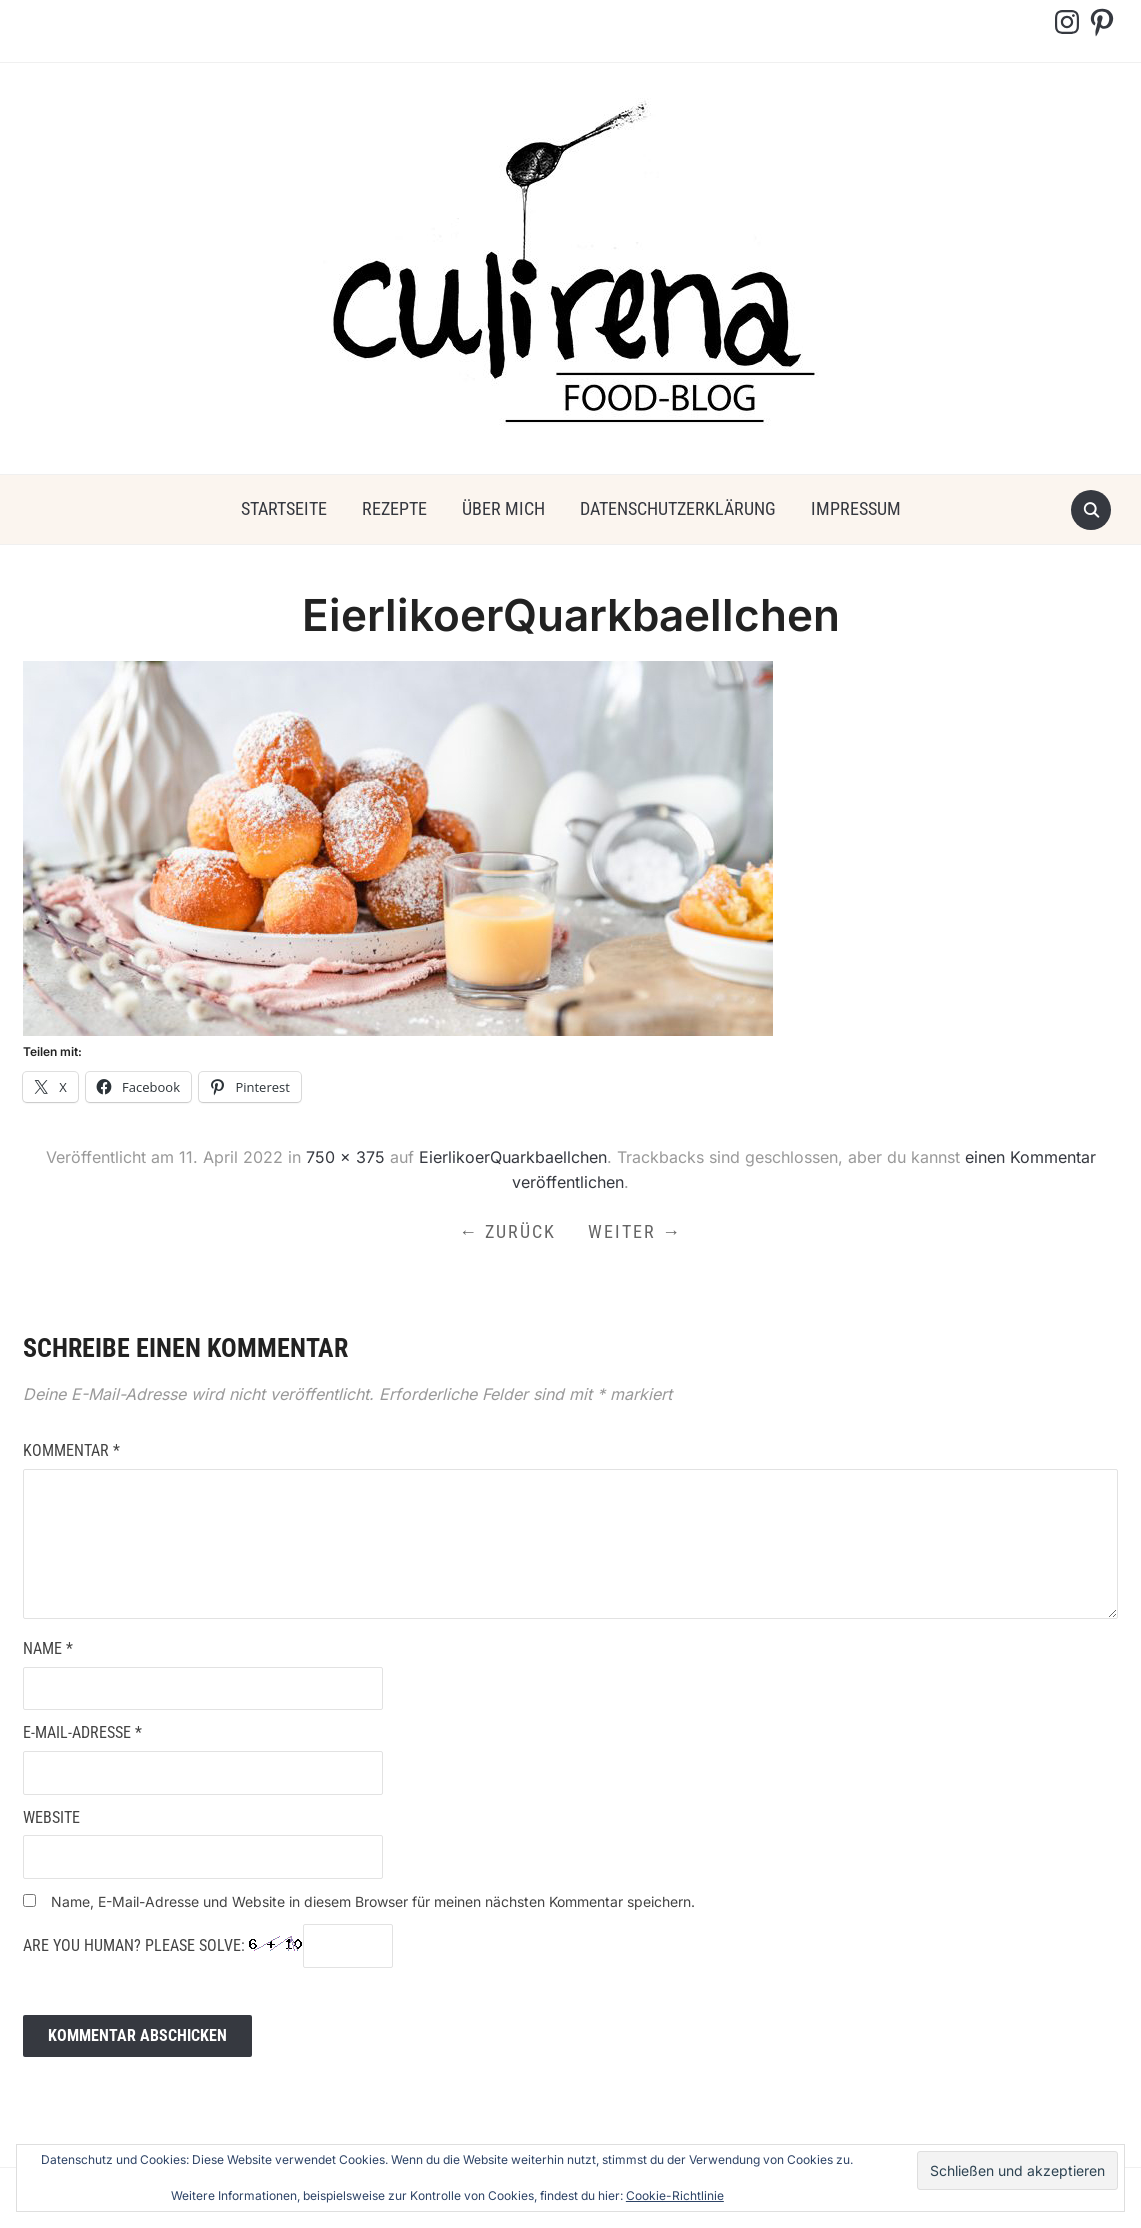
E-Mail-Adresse (82, 1732)
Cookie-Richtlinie (675, 2195)
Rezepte (394, 508)
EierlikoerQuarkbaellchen (513, 1157)
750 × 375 (345, 1157)
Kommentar (71, 1450)
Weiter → (635, 1231)
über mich (503, 508)
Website (51, 1817)
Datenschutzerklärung (678, 508)
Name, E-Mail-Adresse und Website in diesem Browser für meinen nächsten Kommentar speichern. (373, 1901)
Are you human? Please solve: (208, 1946)
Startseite (284, 508)
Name (48, 1648)
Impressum (856, 508)
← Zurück (507, 1231)
